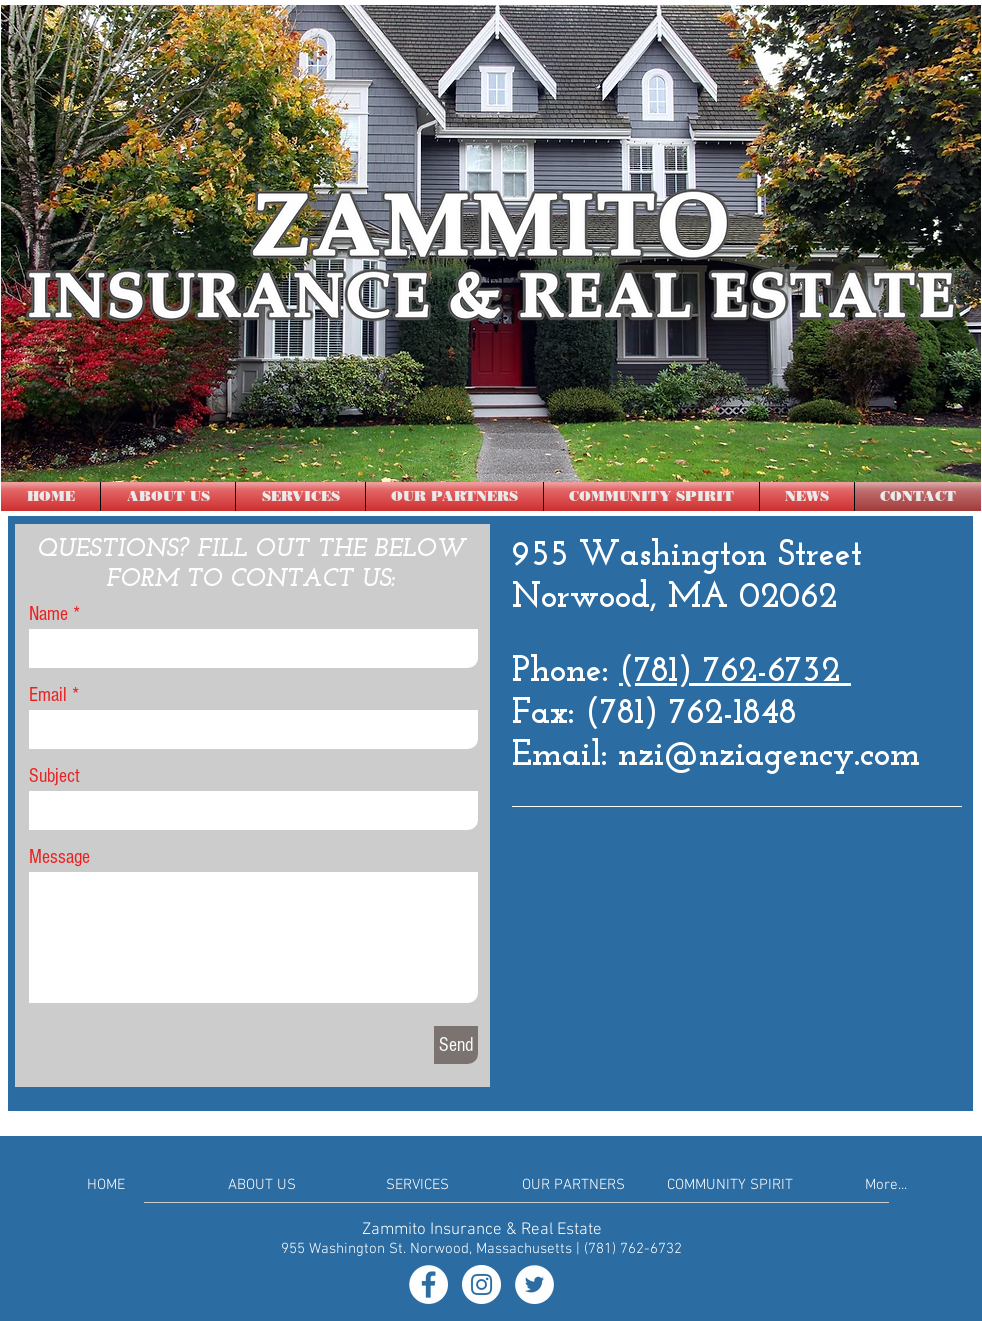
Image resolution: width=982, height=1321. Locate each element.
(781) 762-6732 (735, 672)
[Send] (456, 1045)
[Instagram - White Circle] (481, 1284)
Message (59, 857)
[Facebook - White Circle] (428, 1284)
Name (48, 614)
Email (48, 695)
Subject (54, 776)
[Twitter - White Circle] (534, 1284)
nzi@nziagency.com (769, 756)
